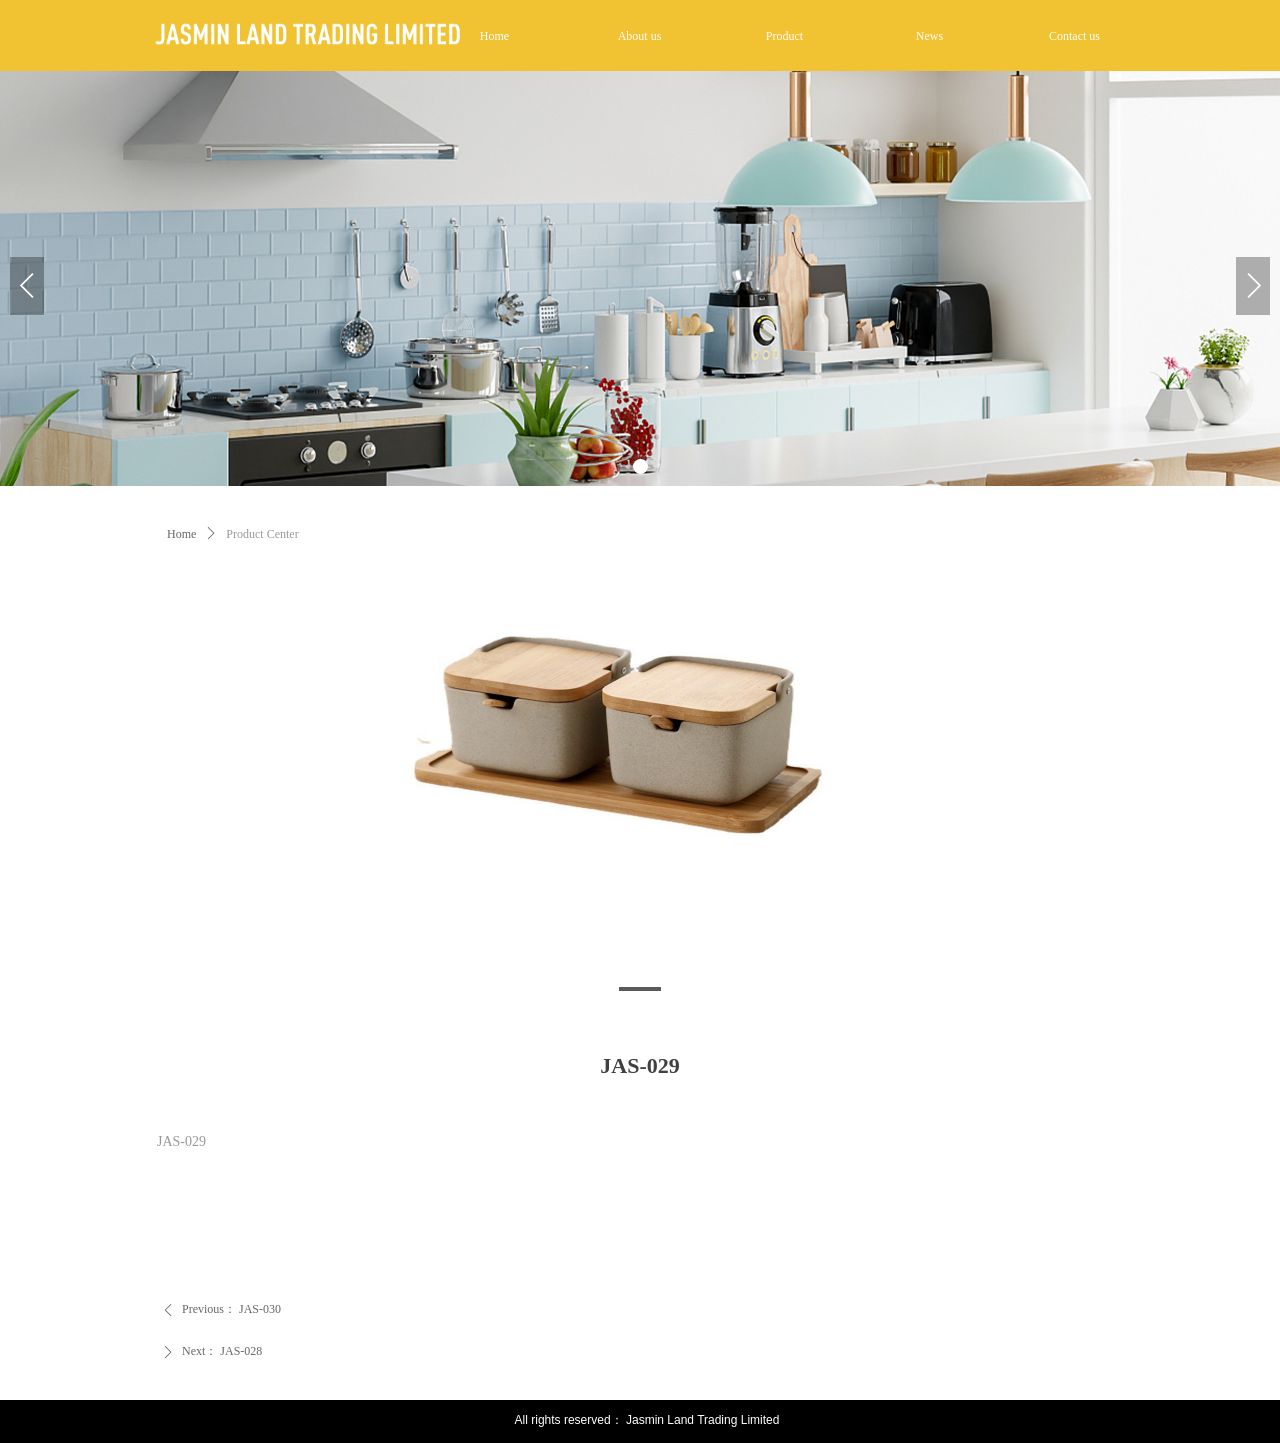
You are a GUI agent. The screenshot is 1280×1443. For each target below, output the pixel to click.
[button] (640, 466)
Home (181, 534)
